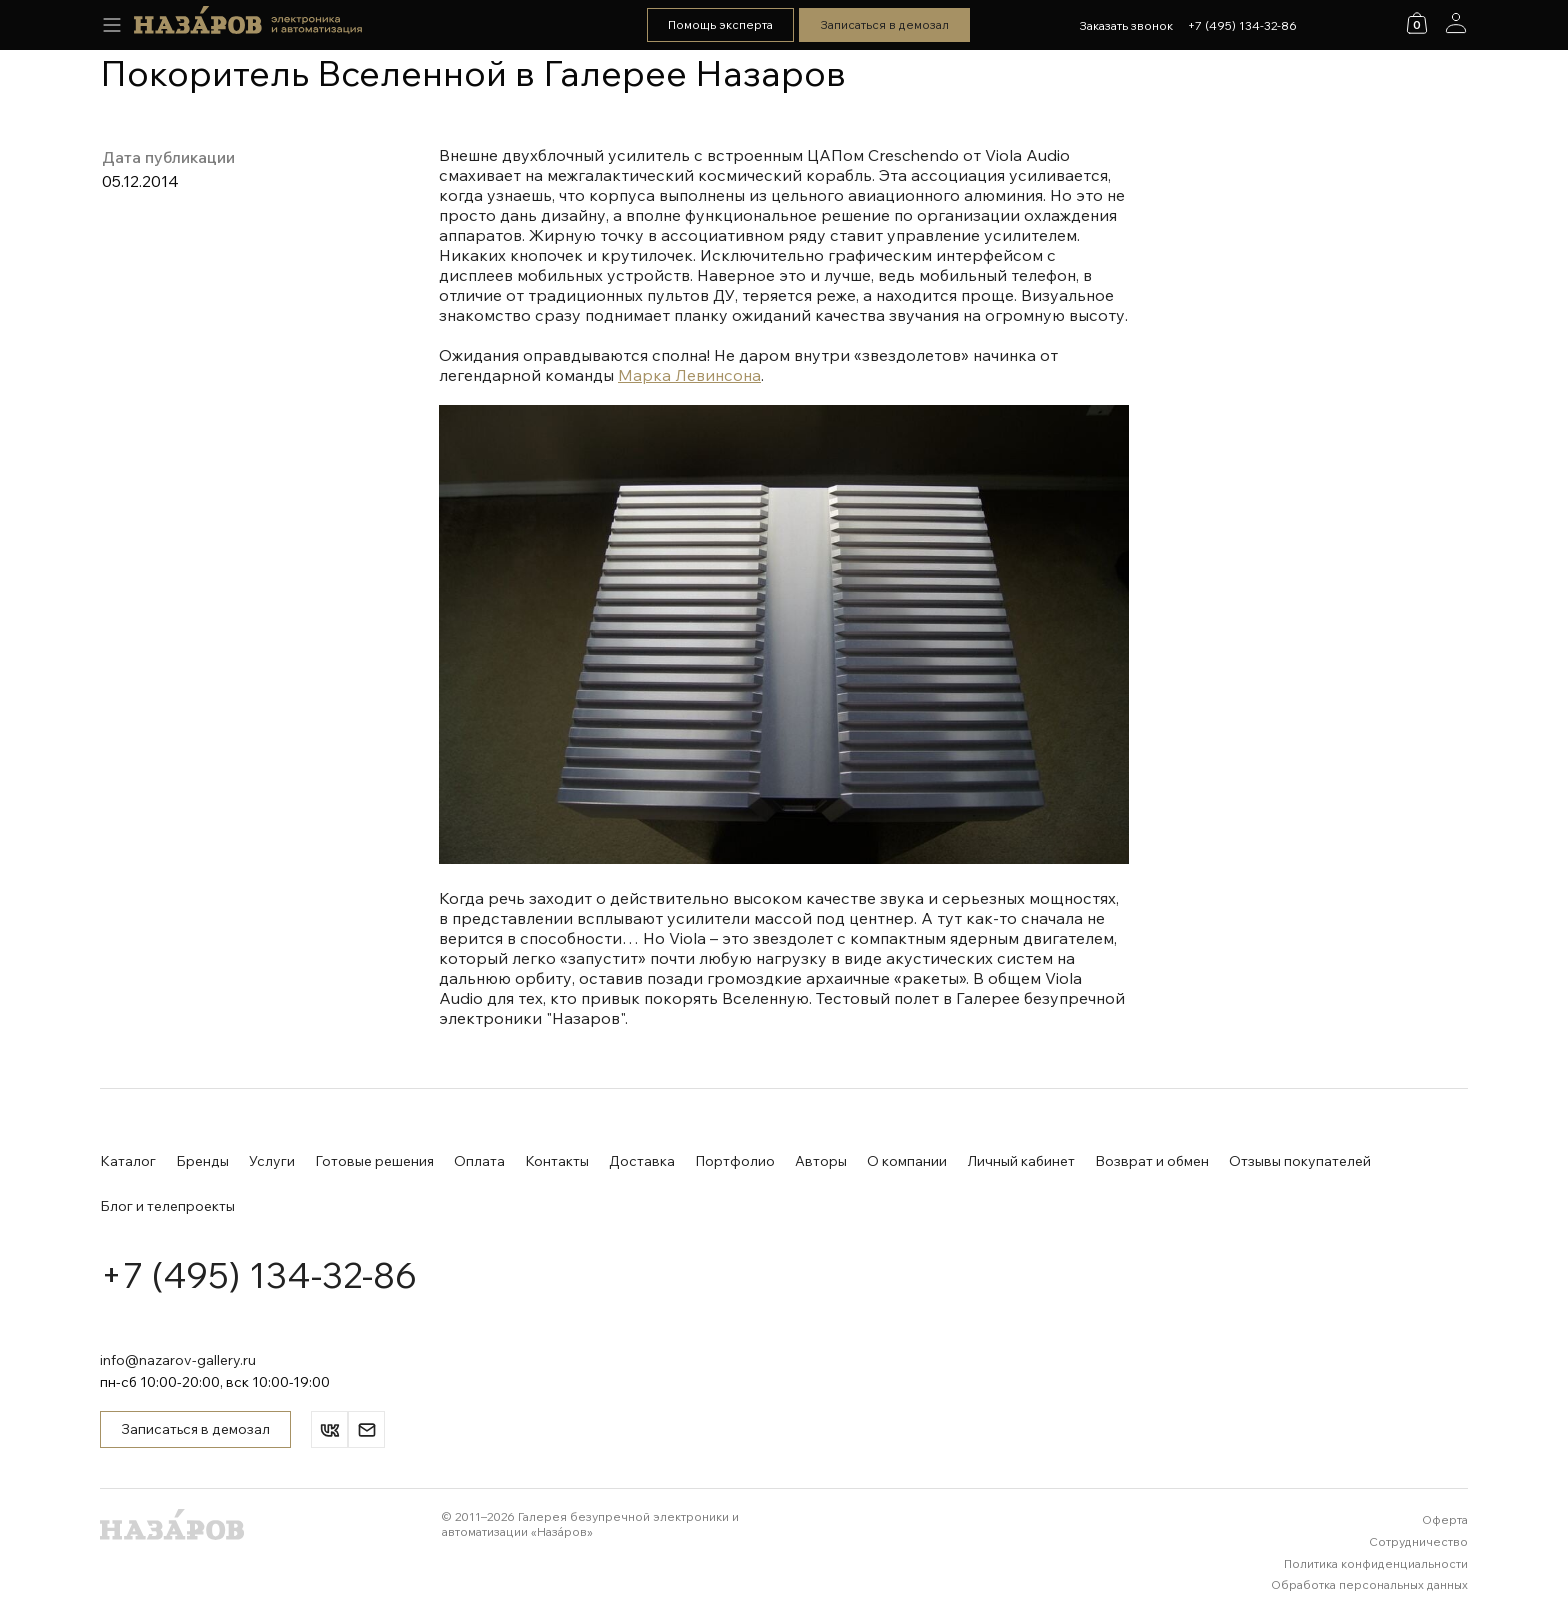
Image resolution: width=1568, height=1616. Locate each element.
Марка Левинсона (689, 375)
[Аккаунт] (1456, 23)
